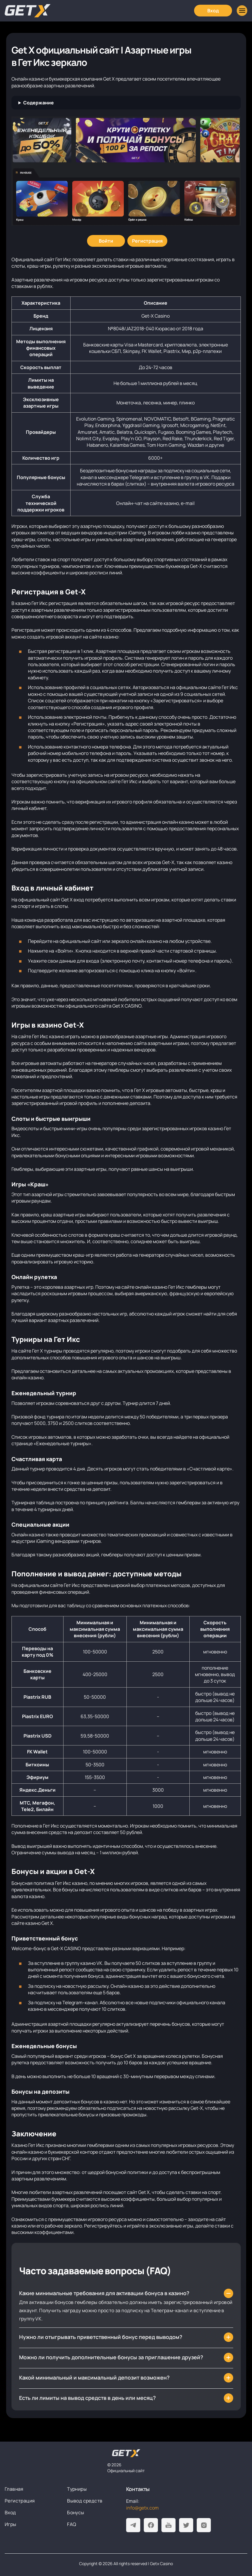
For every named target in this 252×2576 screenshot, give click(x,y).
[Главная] (28, 10)
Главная (14, 2489)
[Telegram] (133, 2525)
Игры (10, 2524)
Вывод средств (84, 2500)
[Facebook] (151, 2525)
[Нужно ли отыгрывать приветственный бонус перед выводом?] (126, 2337)
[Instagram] (204, 2525)
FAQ (71, 2524)
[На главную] (126, 2453)
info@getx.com (142, 2508)
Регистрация (20, 2500)
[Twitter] (186, 2525)
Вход (10, 2512)
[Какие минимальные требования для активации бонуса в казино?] (126, 2293)
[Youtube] (168, 2525)
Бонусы (75, 2512)
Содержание (38, 102)
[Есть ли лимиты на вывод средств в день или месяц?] (126, 2398)
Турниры (77, 2489)
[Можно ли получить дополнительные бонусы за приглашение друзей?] (126, 2357)
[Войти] (106, 241)
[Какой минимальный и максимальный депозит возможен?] (126, 2377)
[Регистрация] (147, 241)
